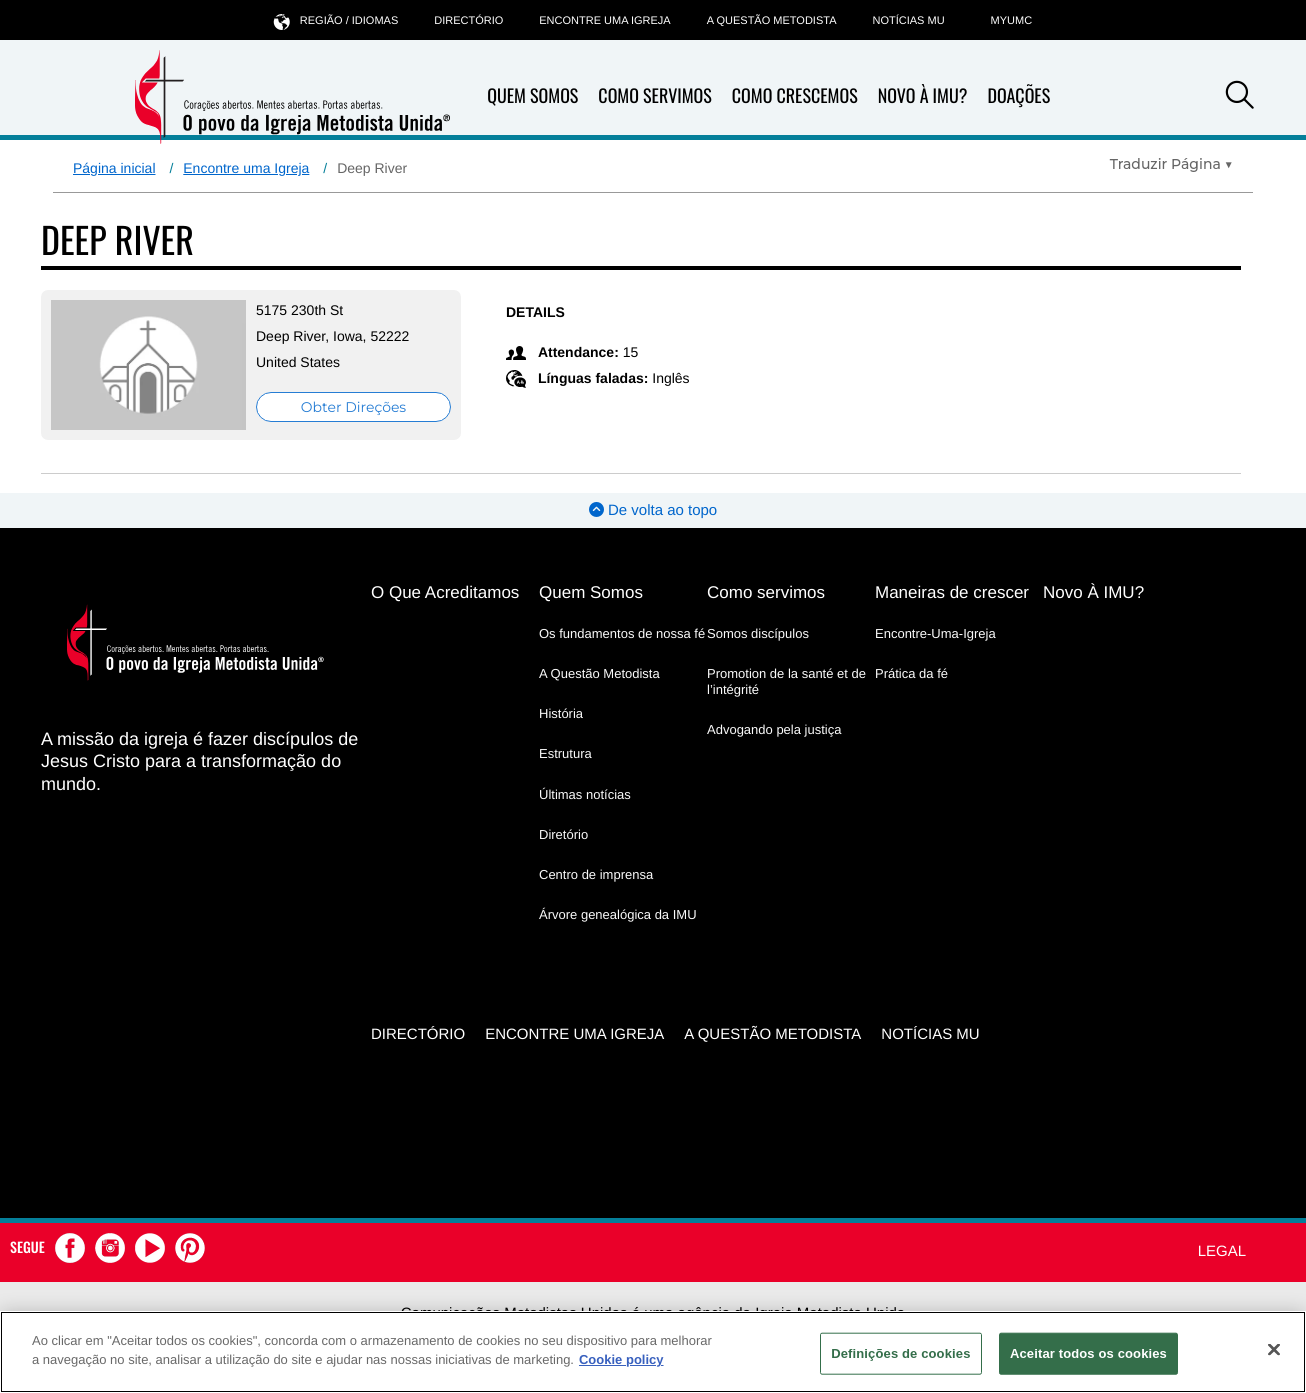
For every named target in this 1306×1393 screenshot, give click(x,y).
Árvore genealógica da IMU (618, 914)
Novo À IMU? (923, 96)
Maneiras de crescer (952, 592)
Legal (1222, 1251)
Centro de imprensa (596, 874)
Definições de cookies (900, 1353)
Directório (468, 21)
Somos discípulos (758, 633)
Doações (1018, 96)
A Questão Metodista (772, 21)
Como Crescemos (795, 96)
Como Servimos (654, 96)
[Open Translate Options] (1171, 164)
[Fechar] (1274, 1349)
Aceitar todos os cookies (1088, 1353)
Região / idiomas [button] (336, 20)
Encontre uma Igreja (246, 168)
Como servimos (766, 592)
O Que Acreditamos (445, 592)
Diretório (563, 834)
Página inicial (114, 168)
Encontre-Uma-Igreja (935, 633)
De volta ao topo (653, 510)
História (561, 713)
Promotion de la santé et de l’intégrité (786, 681)
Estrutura (565, 753)
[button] (1240, 98)
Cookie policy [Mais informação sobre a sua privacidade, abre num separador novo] (621, 1359)
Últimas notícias (585, 794)
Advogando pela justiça (774, 729)
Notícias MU (908, 21)
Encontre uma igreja (604, 21)
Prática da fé (911, 673)
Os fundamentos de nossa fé (622, 633)
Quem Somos (532, 96)
